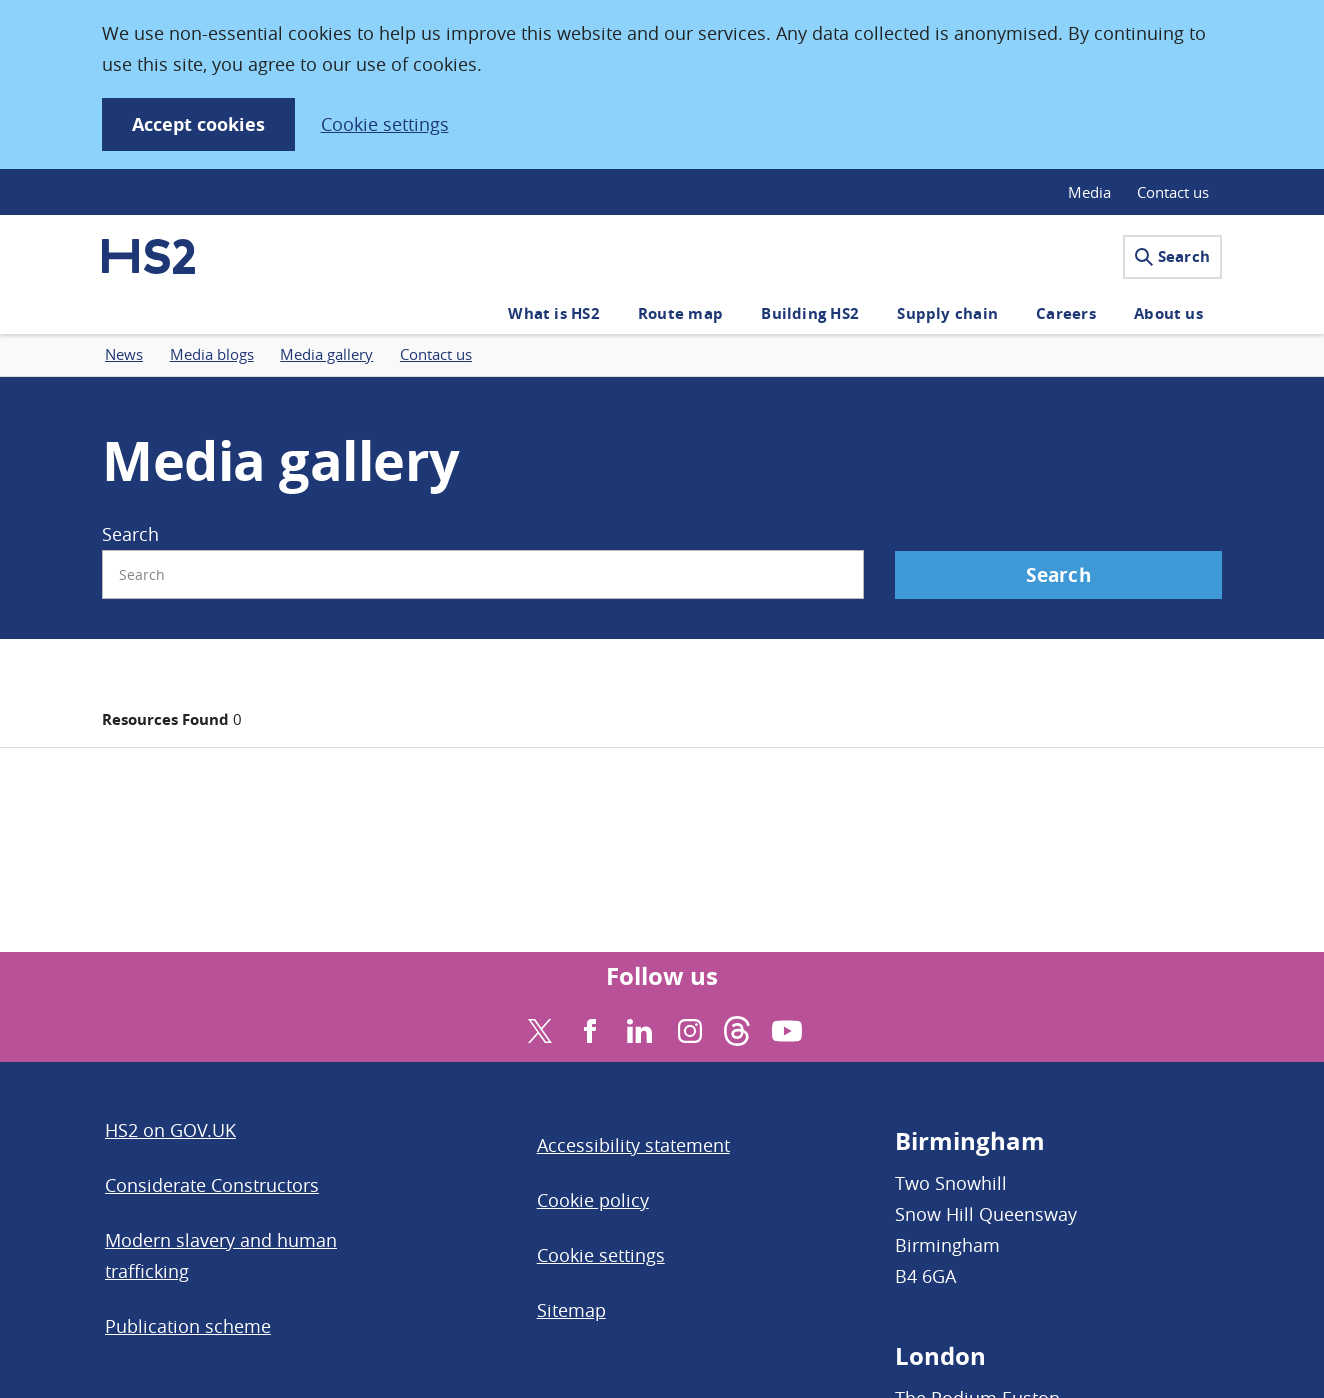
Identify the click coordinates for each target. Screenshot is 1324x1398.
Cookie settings (385, 124)
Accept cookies (198, 124)
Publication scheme (188, 1326)
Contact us (1173, 192)
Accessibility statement (633, 1145)
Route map (680, 313)
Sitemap (571, 1310)
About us (1168, 313)
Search (1172, 256)
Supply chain (947, 313)
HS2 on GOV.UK (170, 1130)
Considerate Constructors (212, 1185)
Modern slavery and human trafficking (221, 1255)
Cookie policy (593, 1200)
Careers (1066, 313)
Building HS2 (810, 313)
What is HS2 (553, 313)
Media (1089, 192)
